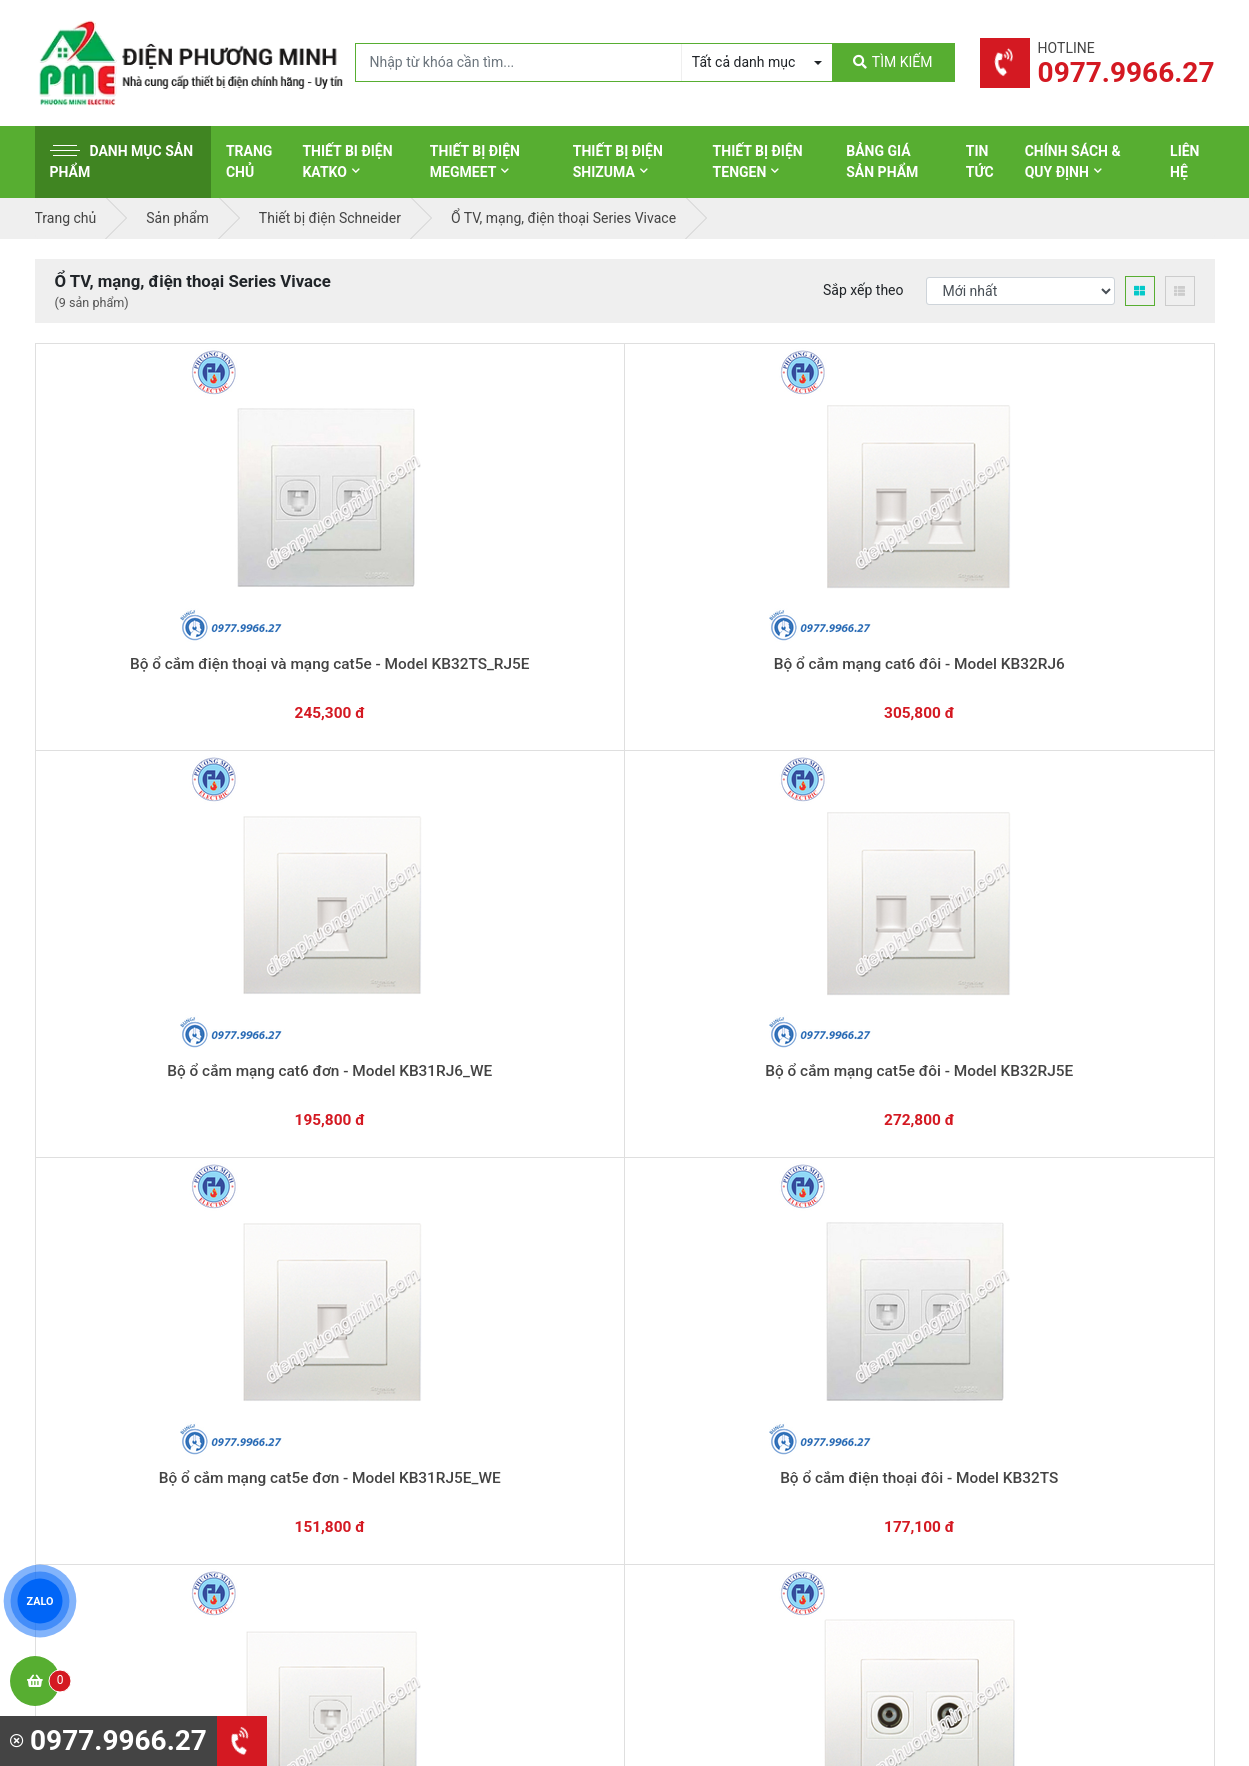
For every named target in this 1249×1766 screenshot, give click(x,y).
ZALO (40, 1601)
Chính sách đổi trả (1014, 1326)
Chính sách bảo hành (1023, 1295)
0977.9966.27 (124, 1108)
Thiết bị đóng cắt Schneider (738, 1295)
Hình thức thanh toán (1023, 1264)
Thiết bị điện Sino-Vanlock (733, 1481)
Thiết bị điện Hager (711, 1357)
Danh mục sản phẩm (122, 161)
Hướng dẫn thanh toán (720, 1099)
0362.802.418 (524, 1108)
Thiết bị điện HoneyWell (726, 1512)
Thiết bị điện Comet (713, 1450)
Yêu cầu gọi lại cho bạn (722, 1138)
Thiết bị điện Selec (709, 1388)
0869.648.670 (324, 1108)
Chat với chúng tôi (1043, 1119)
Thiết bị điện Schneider (724, 1264)
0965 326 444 (218, 1394)
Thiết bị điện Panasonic (725, 1326)
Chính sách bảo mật (1019, 1357)
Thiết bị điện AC (702, 1419)
